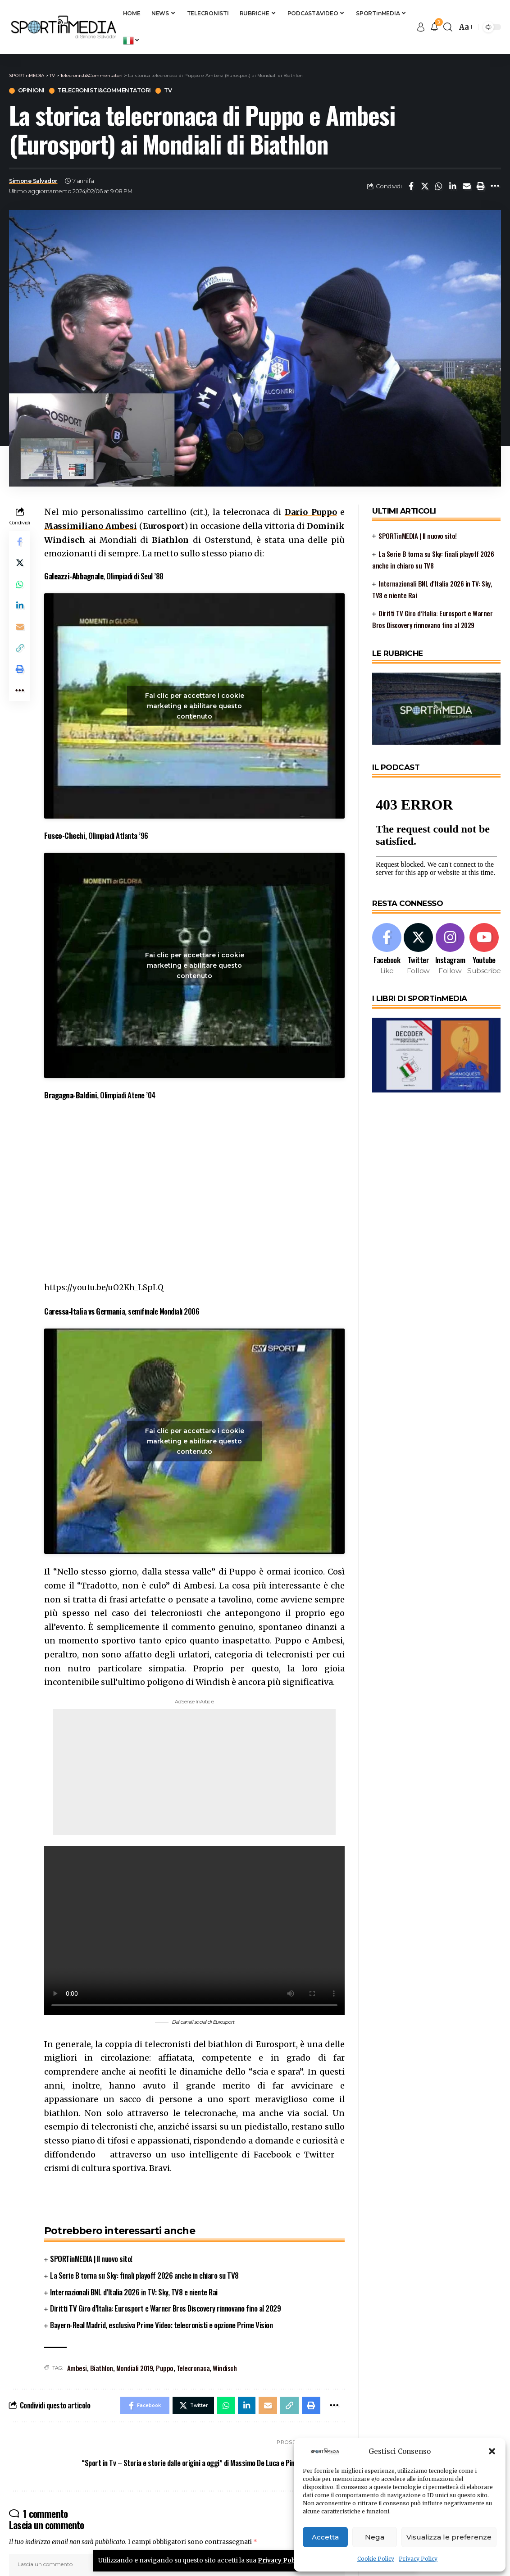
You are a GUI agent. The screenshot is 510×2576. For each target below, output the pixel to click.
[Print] (480, 186)
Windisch (225, 2368)
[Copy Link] (20, 650)
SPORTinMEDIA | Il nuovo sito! (91, 2259)
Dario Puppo (311, 512)
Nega (374, 2537)
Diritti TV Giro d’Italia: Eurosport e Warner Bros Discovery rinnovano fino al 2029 (165, 2308)
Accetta (325, 2537)
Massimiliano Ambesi (90, 526)
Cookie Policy (375, 2558)
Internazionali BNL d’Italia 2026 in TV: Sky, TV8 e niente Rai (134, 2292)
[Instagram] (451, 948)
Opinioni (31, 91)
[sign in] (420, 27)
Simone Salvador (34, 181)
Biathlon (101, 2368)
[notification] (434, 27)
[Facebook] (387, 948)
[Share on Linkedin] (452, 186)
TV (172, 91)
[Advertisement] (194, 1772)
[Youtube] (485, 948)
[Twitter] (419, 948)
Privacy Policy (418, 2558)
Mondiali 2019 (134, 2368)
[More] (494, 186)
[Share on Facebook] (411, 186)
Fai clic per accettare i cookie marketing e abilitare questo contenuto (194, 706)
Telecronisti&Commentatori (106, 91)
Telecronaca (193, 2368)
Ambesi (77, 2368)
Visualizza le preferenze (449, 2537)
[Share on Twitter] (425, 186)
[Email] (466, 186)
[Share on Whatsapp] (439, 186)
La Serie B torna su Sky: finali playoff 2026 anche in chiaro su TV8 (144, 2275)
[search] (447, 27)
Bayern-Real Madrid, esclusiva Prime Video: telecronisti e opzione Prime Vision (161, 2324)
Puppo (164, 2368)
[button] (491, 2451)
